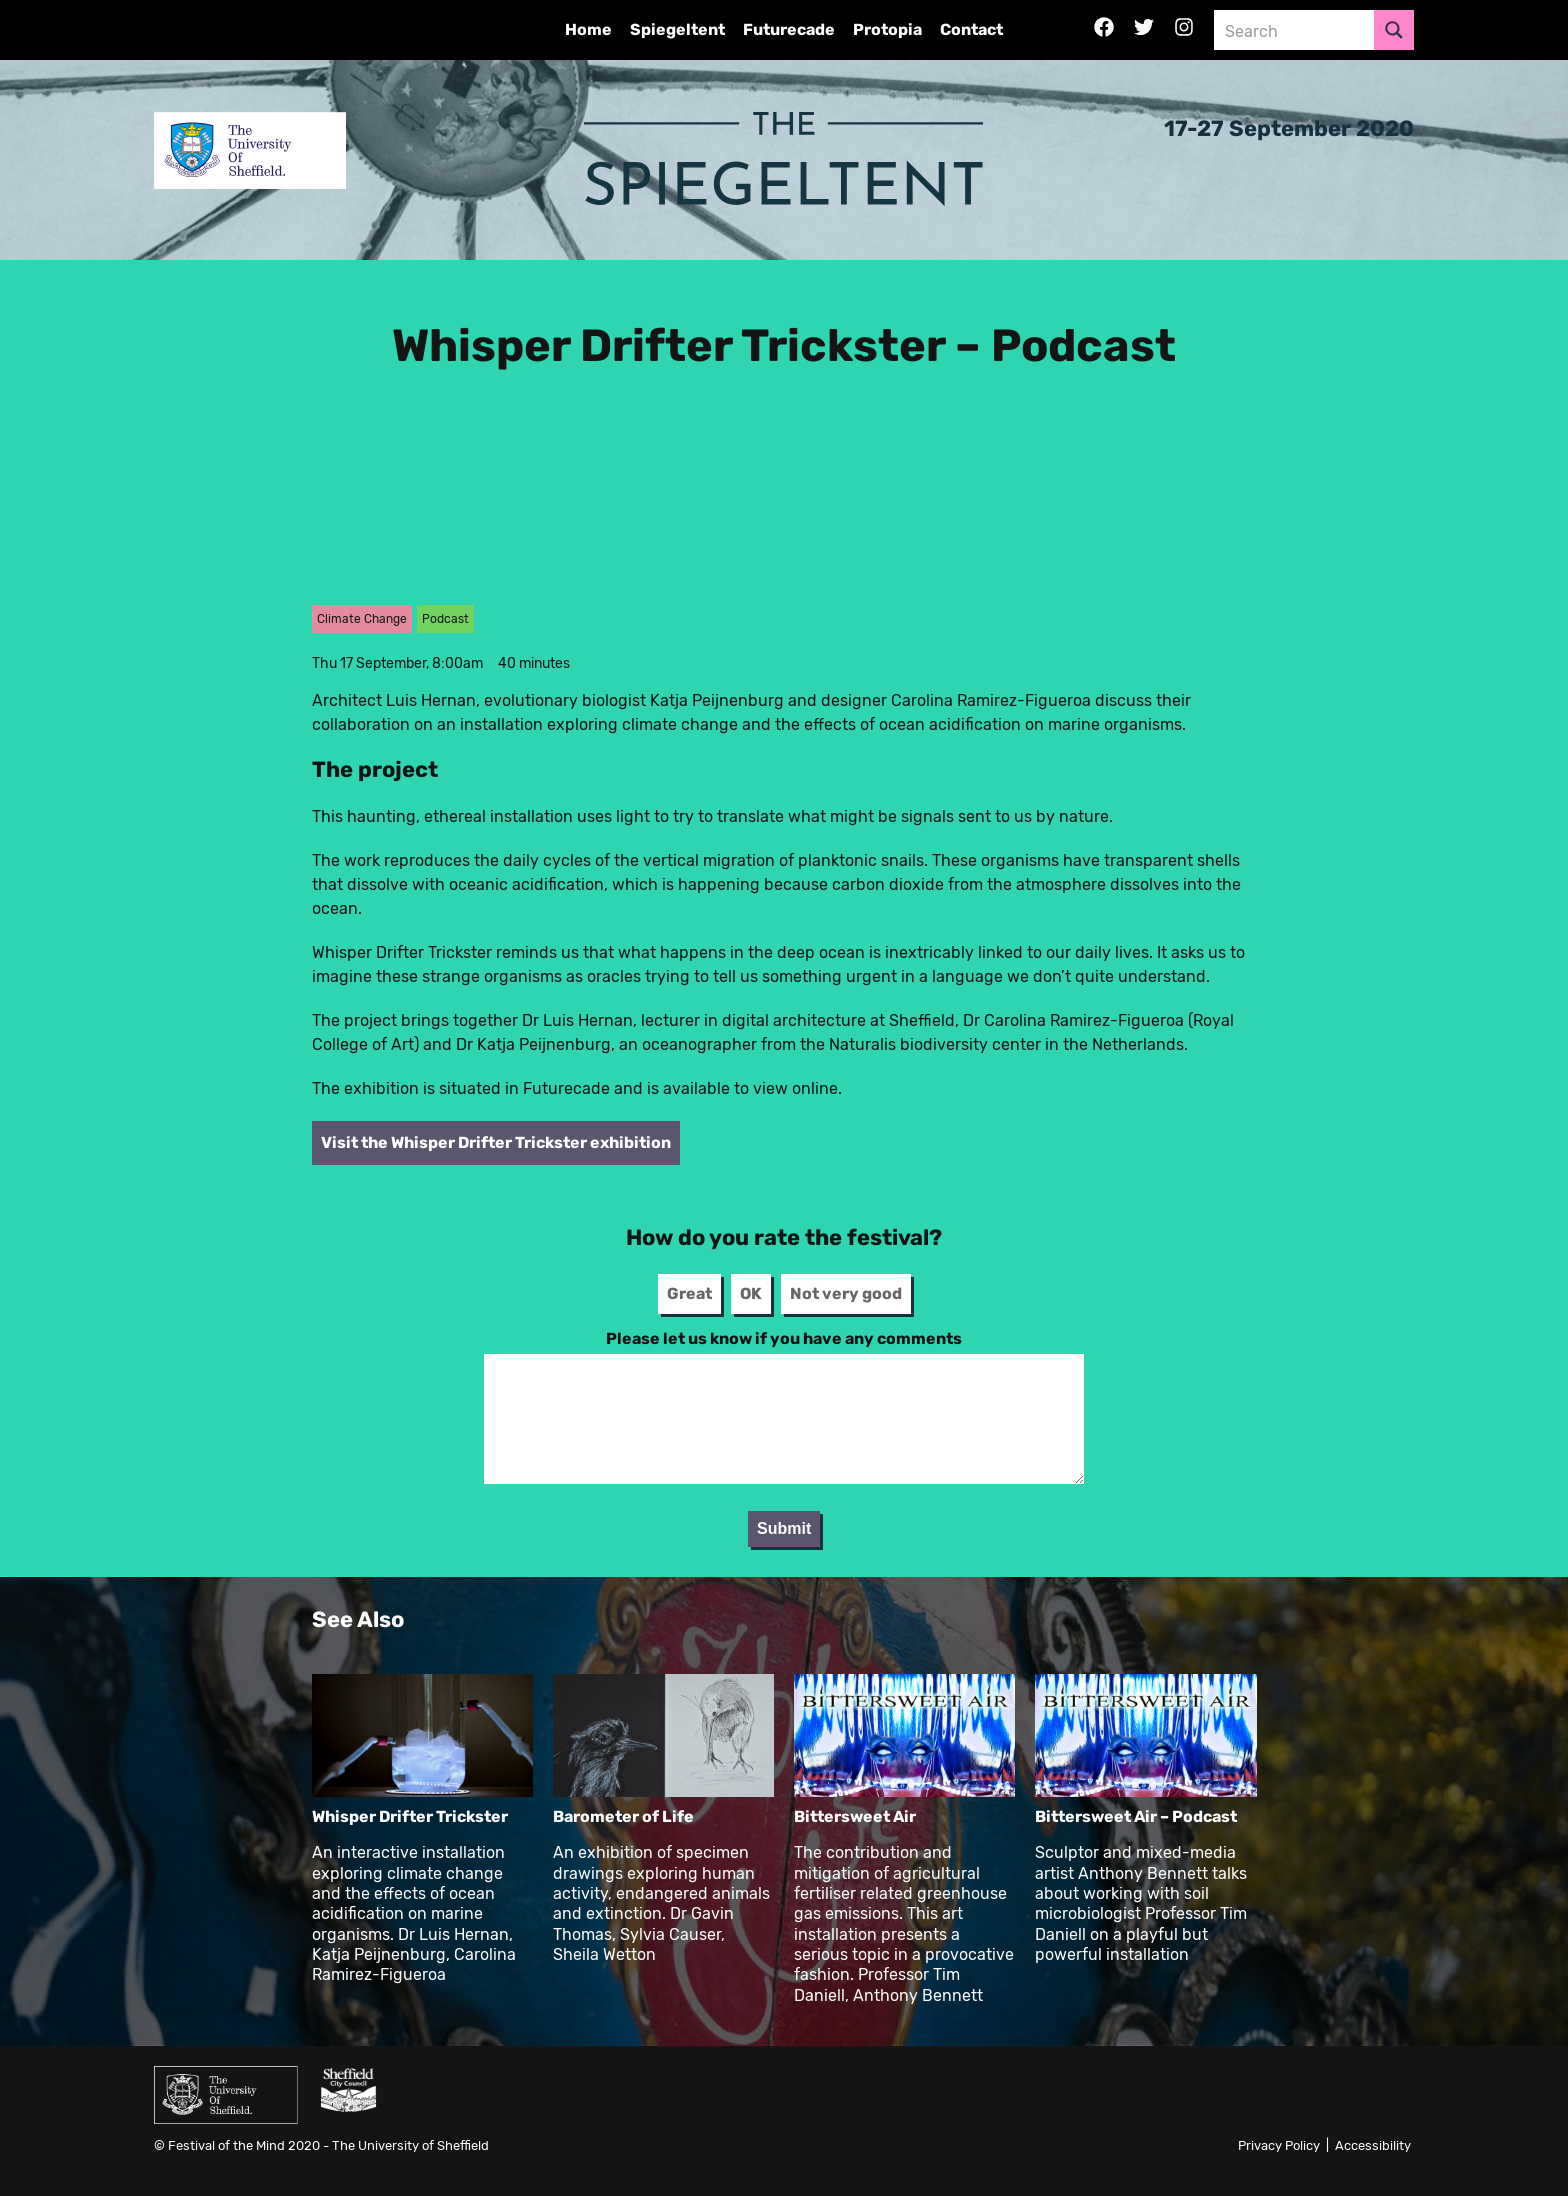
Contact (971, 29)
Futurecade (789, 29)
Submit (784, 1528)
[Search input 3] (1295, 30)
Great (689, 1293)
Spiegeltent (677, 29)
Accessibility (1373, 2145)
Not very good (846, 1293)
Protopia (887, 29)
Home (588, 29)
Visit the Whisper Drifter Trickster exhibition (496, 1142)
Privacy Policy (1279, 2145)
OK (751, 1293)
